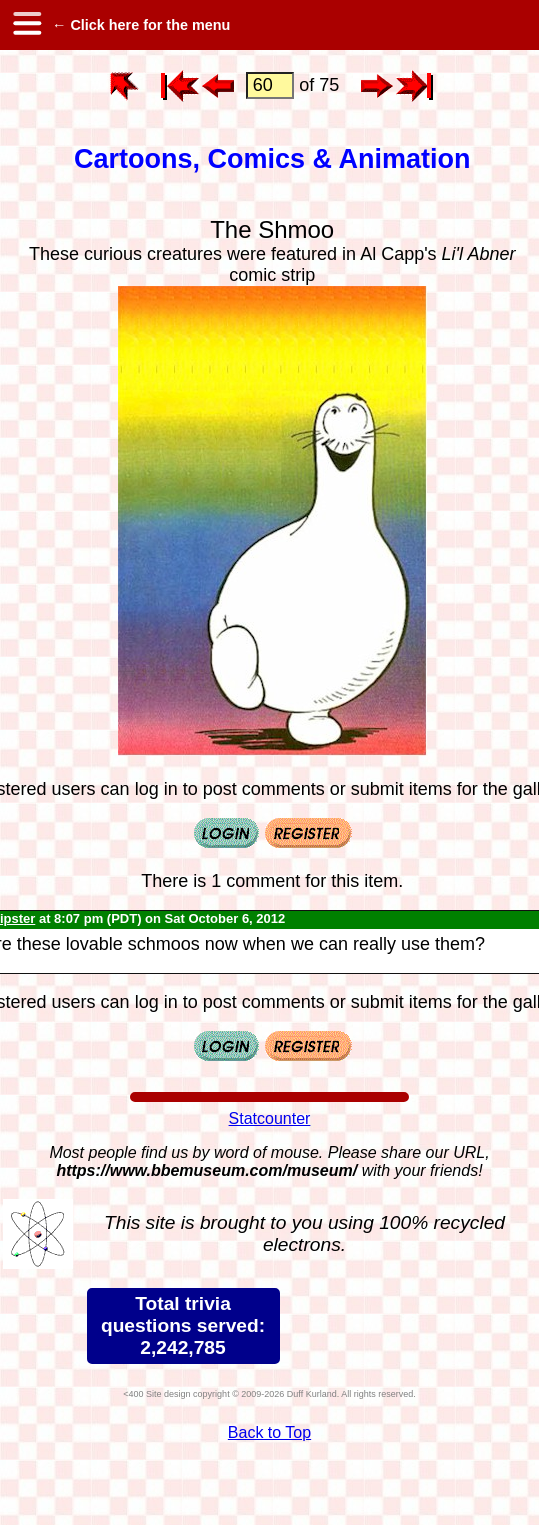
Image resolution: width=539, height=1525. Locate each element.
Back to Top (269, 1432)
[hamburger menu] (26, 25)
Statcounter (270, 1118)
